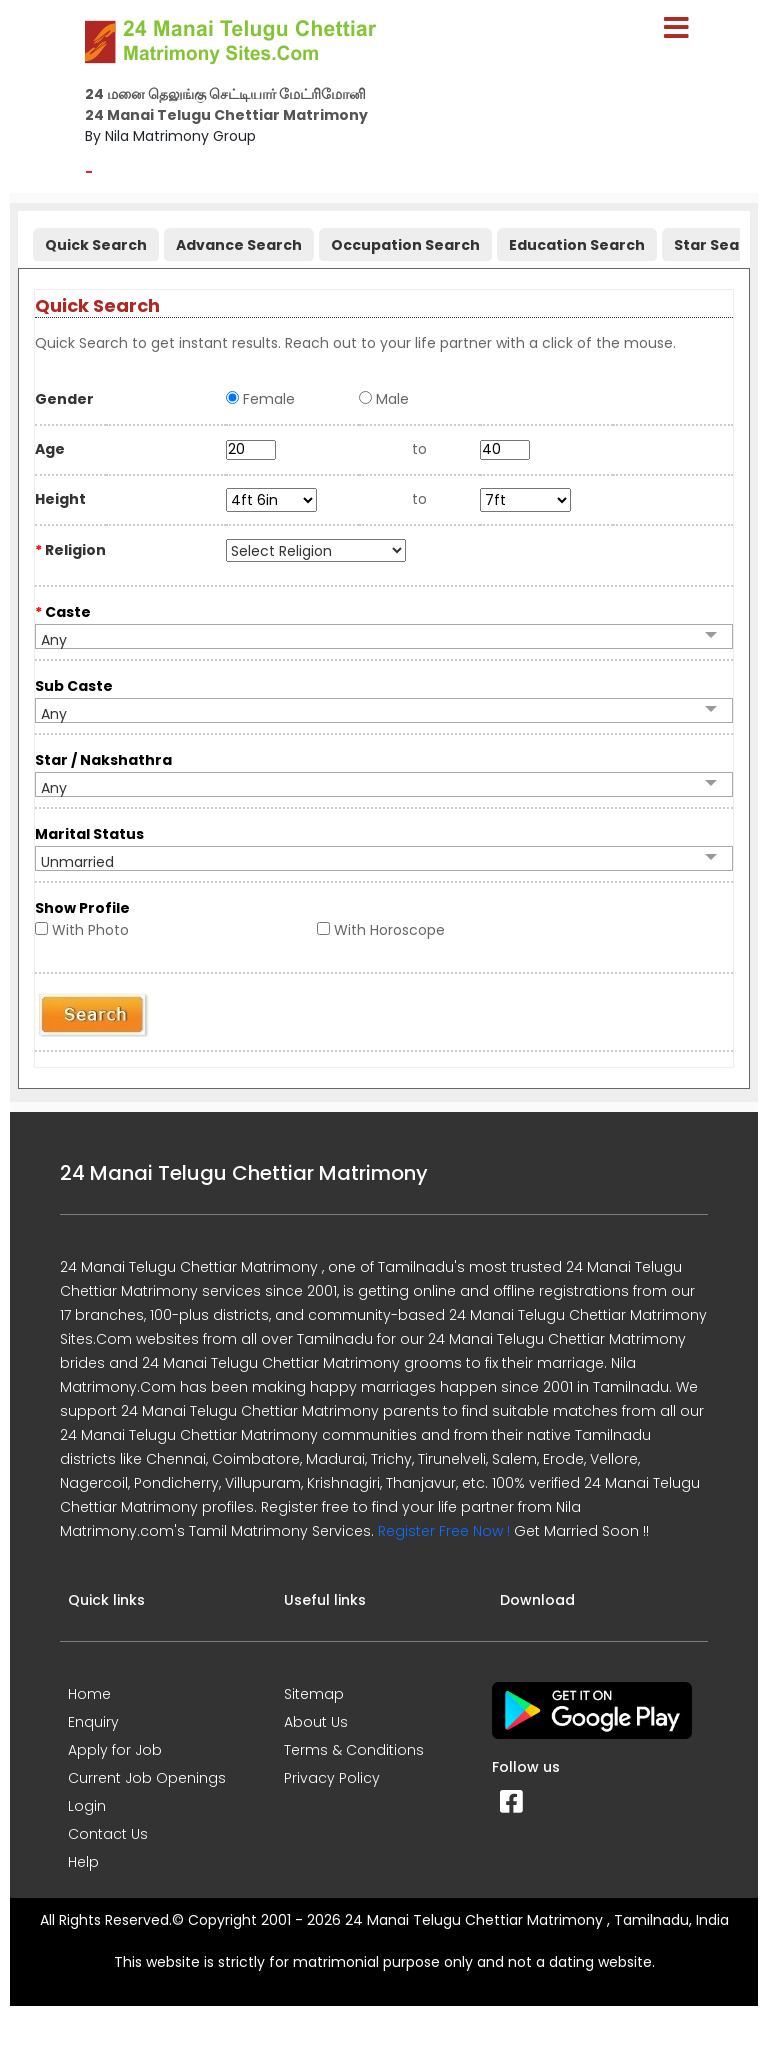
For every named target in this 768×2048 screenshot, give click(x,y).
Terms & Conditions (354, 1750)
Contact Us (108, 1834)
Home (89, 1694)
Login (87, 1806)
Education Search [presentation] (577, 245)
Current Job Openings (147, 1778)
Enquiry (93, 1722)
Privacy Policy (332, 1778)
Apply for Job (115, 1750)
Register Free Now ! (444, 1531)
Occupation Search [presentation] (405, 245)
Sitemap (314, 1694)
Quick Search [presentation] (96, 245)
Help (83, 1862)
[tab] (93, 240)
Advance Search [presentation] (239, 245)
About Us (316, 1722)
